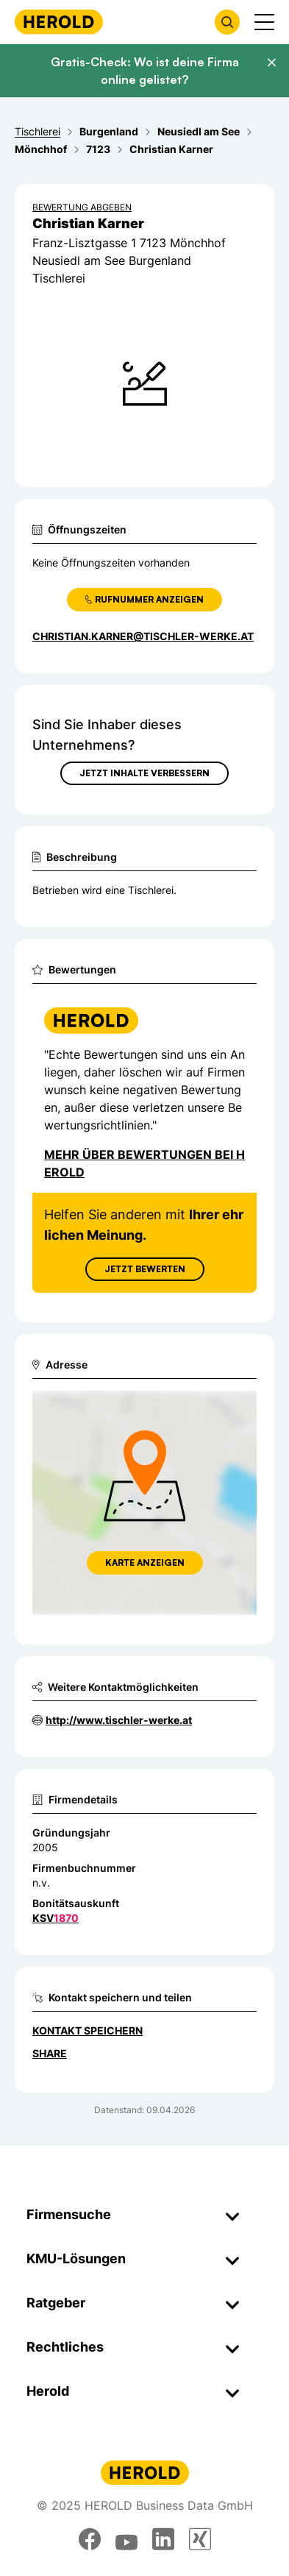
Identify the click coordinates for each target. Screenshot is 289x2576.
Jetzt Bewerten (144, 1268)
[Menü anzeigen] (264, 22)
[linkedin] (163, 2539)
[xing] (200, 2539)
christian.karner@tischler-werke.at (143, 636)
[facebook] (90, 2539)
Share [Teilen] (49, 2053)
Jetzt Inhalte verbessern (144, 772)
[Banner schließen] (271, 62)
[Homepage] (59, 22)
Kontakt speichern (87, 2030)
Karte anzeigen (145, 1562)
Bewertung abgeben (82, 207)
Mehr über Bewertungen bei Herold (144, 1163)
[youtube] (126, 2539)
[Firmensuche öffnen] (227, 22)
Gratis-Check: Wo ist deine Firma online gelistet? (145, 70)
